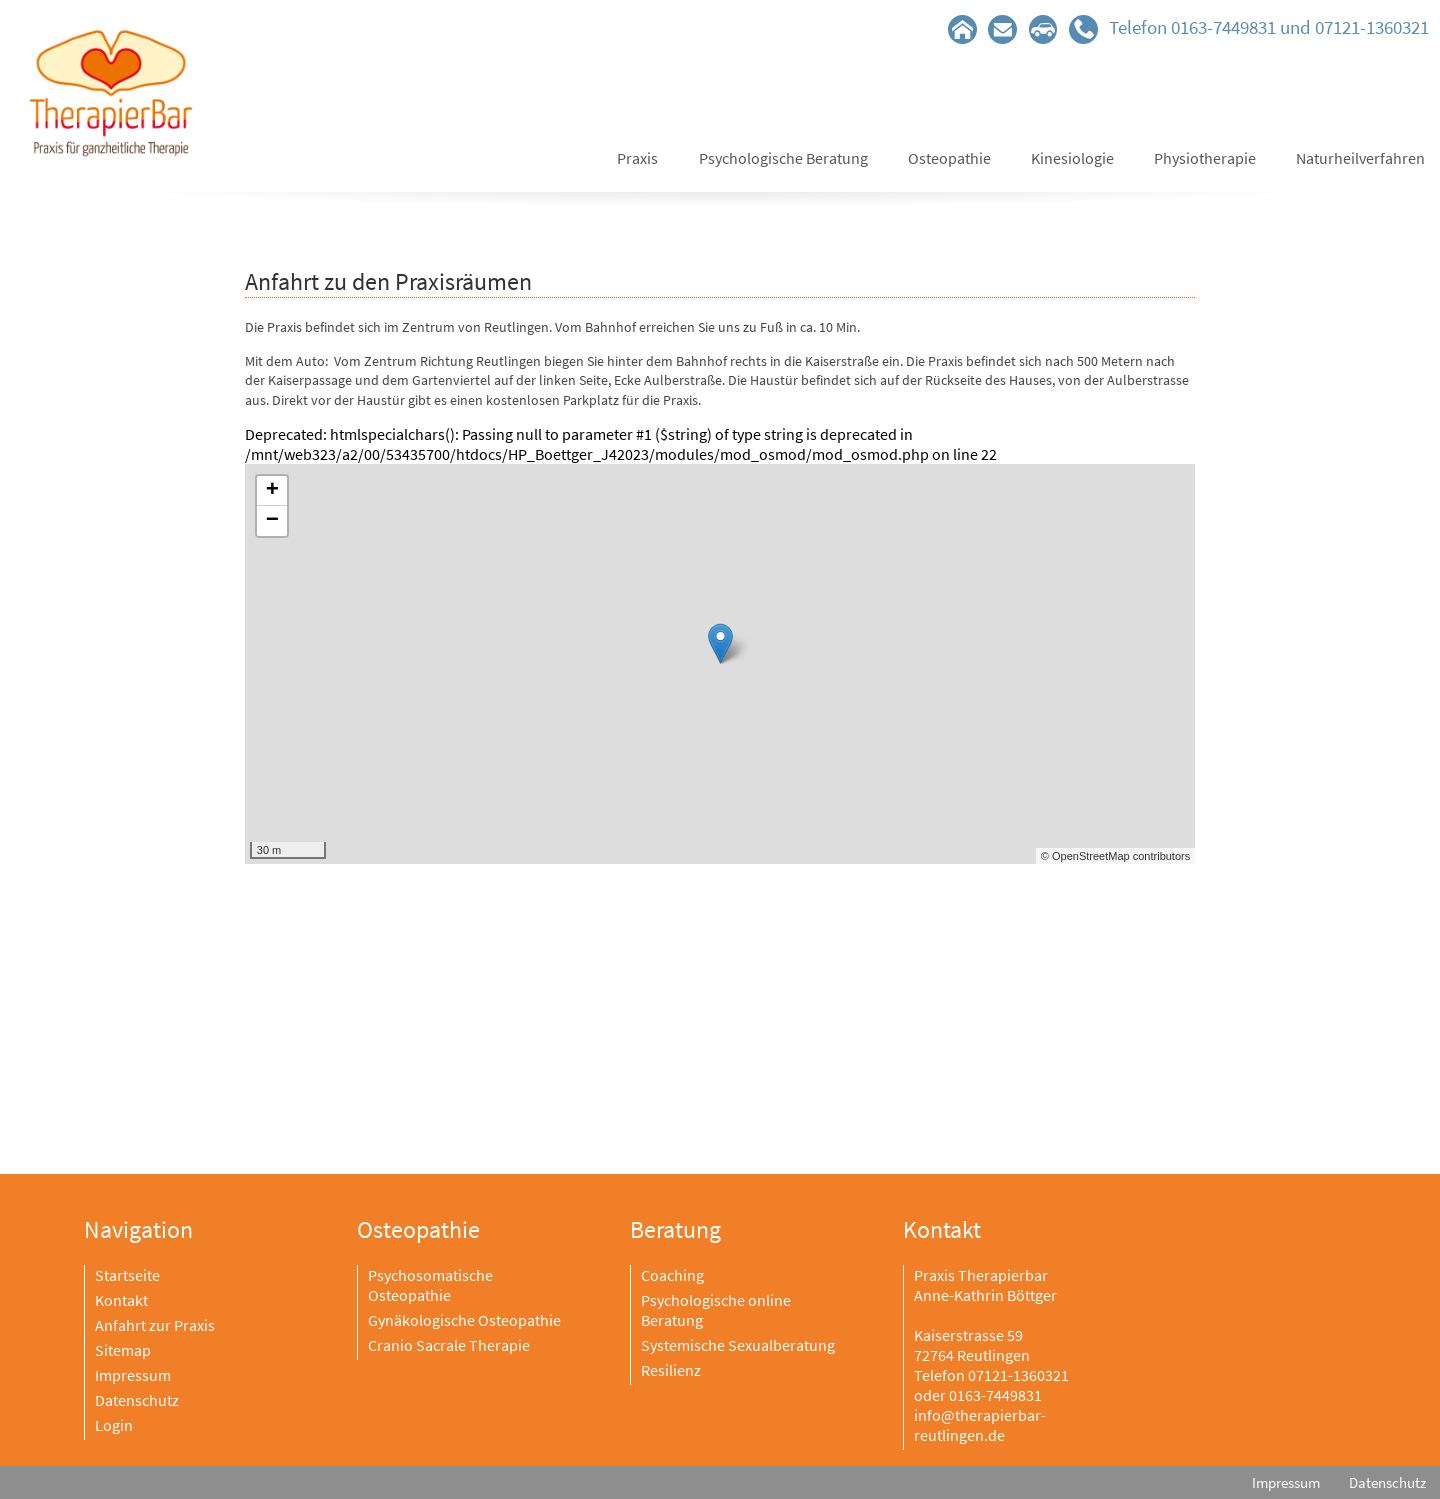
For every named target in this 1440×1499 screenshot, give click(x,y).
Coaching (672, 1275)
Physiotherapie (1205, 158)
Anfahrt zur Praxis (155, 1325)
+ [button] (272, 491)
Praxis (637, 158)
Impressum (133, 1375)
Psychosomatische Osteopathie (430, 1285)
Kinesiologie (1072, 158)
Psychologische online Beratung (716, 1310)
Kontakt (121, 1300)
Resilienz (671, 1370)
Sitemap (123, 1350)
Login (114, 1425)
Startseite (127, 1275)
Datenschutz (137, 1400)
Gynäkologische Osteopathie (464, 1320)
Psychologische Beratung (783, 158)
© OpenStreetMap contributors (1115, 856)
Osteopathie (949, 158)
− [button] (272, 521)
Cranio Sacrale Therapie (449, 1345)
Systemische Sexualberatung (738, 1345)
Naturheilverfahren (1360, 158)
